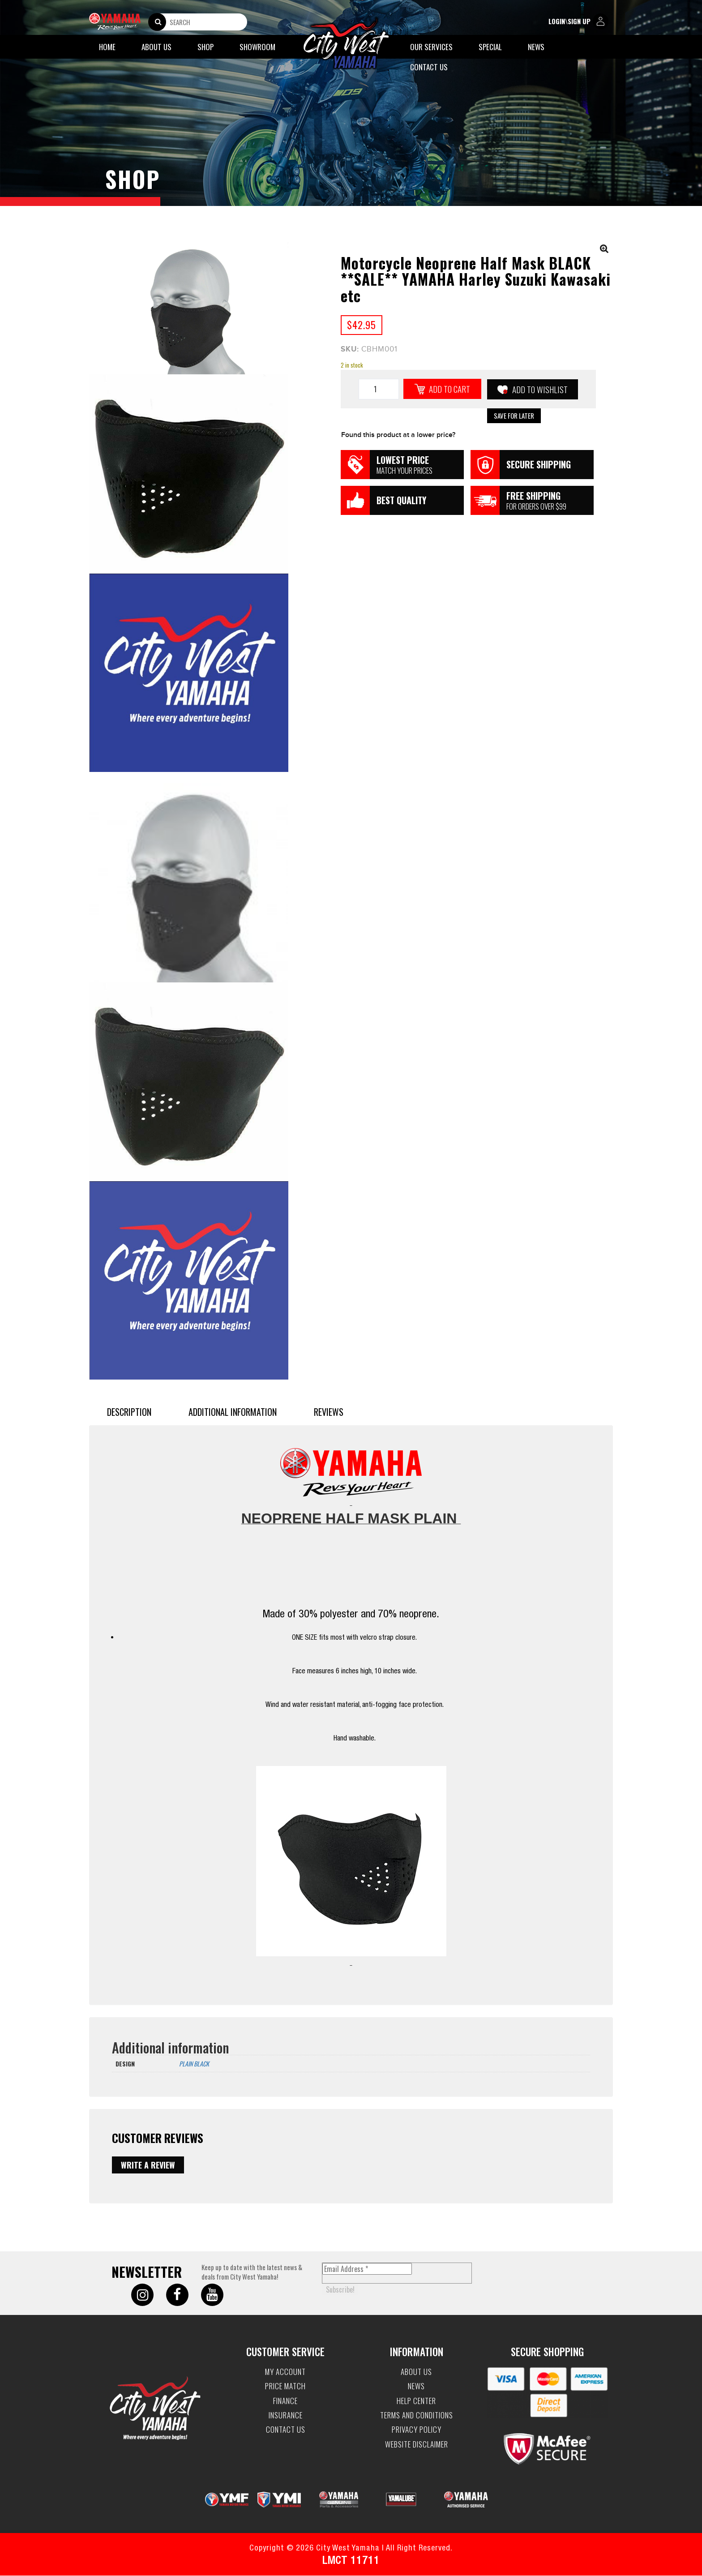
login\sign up (578, 21)
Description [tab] (129, 1412)
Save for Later (514, 415)
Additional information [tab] (232, 1412)
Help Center (416, 2401)
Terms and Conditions (416, 2415)
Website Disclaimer (416, 2444)
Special (490, 46)
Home (107, 46)
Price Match (285, 2386)
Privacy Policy (416, 2429)
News (536, 46)
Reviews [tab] (328, 1412)
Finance (285, 2401)
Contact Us (429, 67)
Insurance (286, 2415)
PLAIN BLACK (194, 2063)
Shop (205, 46)
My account (285, 2371)
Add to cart (449, 388)
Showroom (257, 46)
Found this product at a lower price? (398, 435)
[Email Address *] (367, 2269)
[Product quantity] (379, 389)
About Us (156, 46)
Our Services (431, 46)
